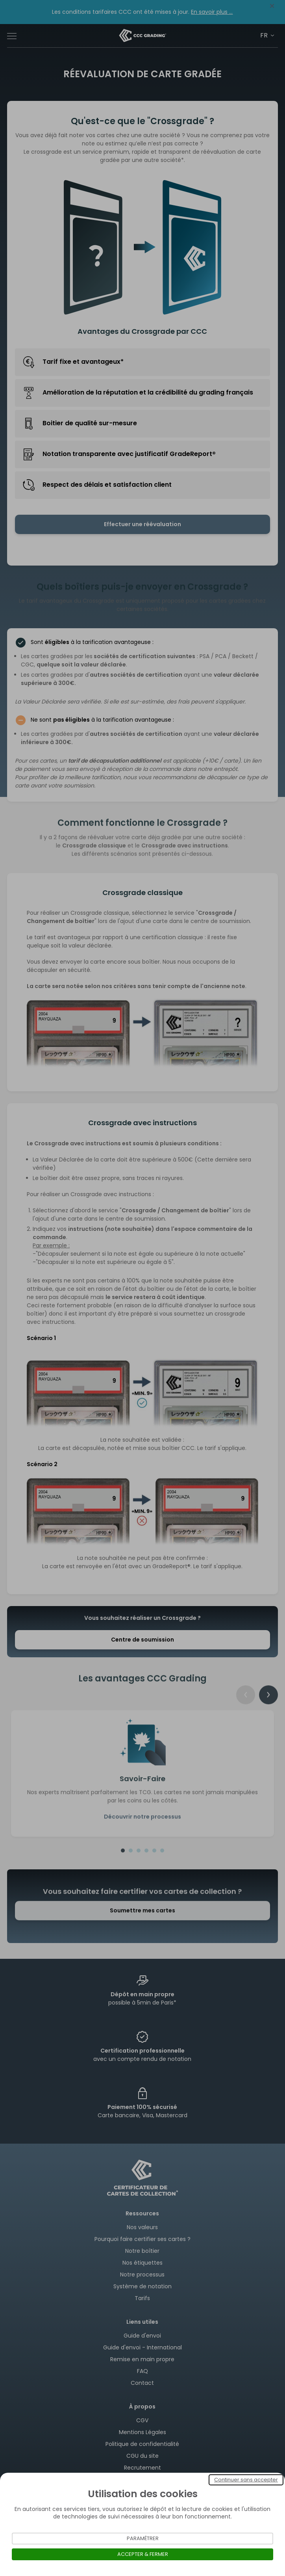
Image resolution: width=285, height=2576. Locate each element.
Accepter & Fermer (142, 2554)
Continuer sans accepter (246, 2479)
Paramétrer (143, 2538)
